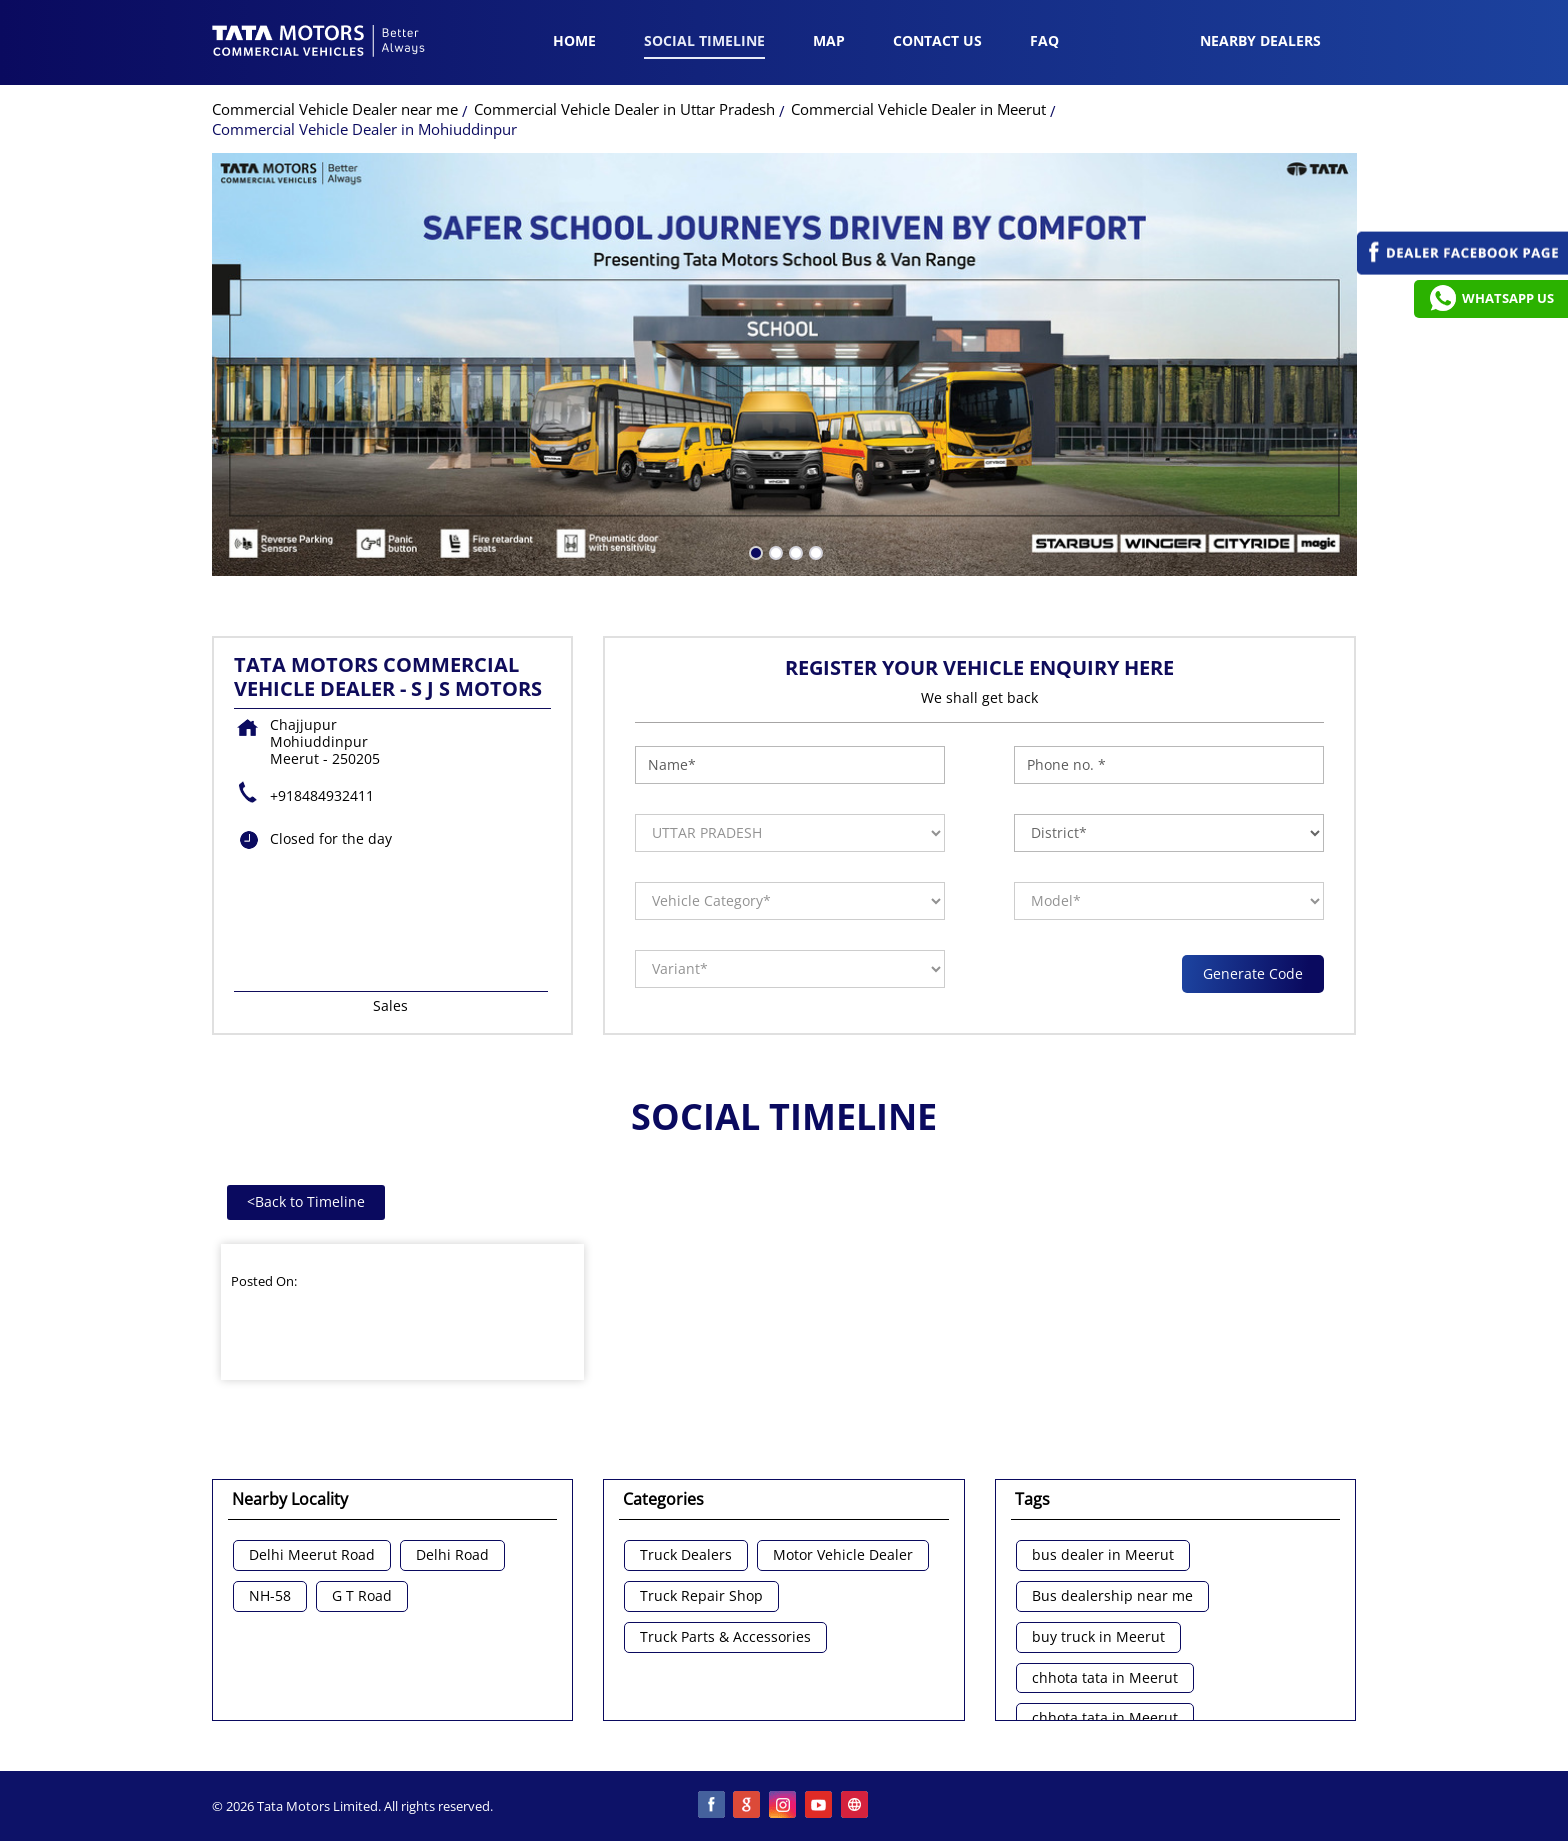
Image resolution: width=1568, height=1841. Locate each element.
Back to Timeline (306, 1201)
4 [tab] (814, 551)
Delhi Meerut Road (312, 1555)
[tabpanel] (784, 364)
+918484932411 (322, 795)
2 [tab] (774, 551)
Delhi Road (452, 1555)
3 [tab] (794, 551)
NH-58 (270, 1596)
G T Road (362, 1596)
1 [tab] (754, 551)
